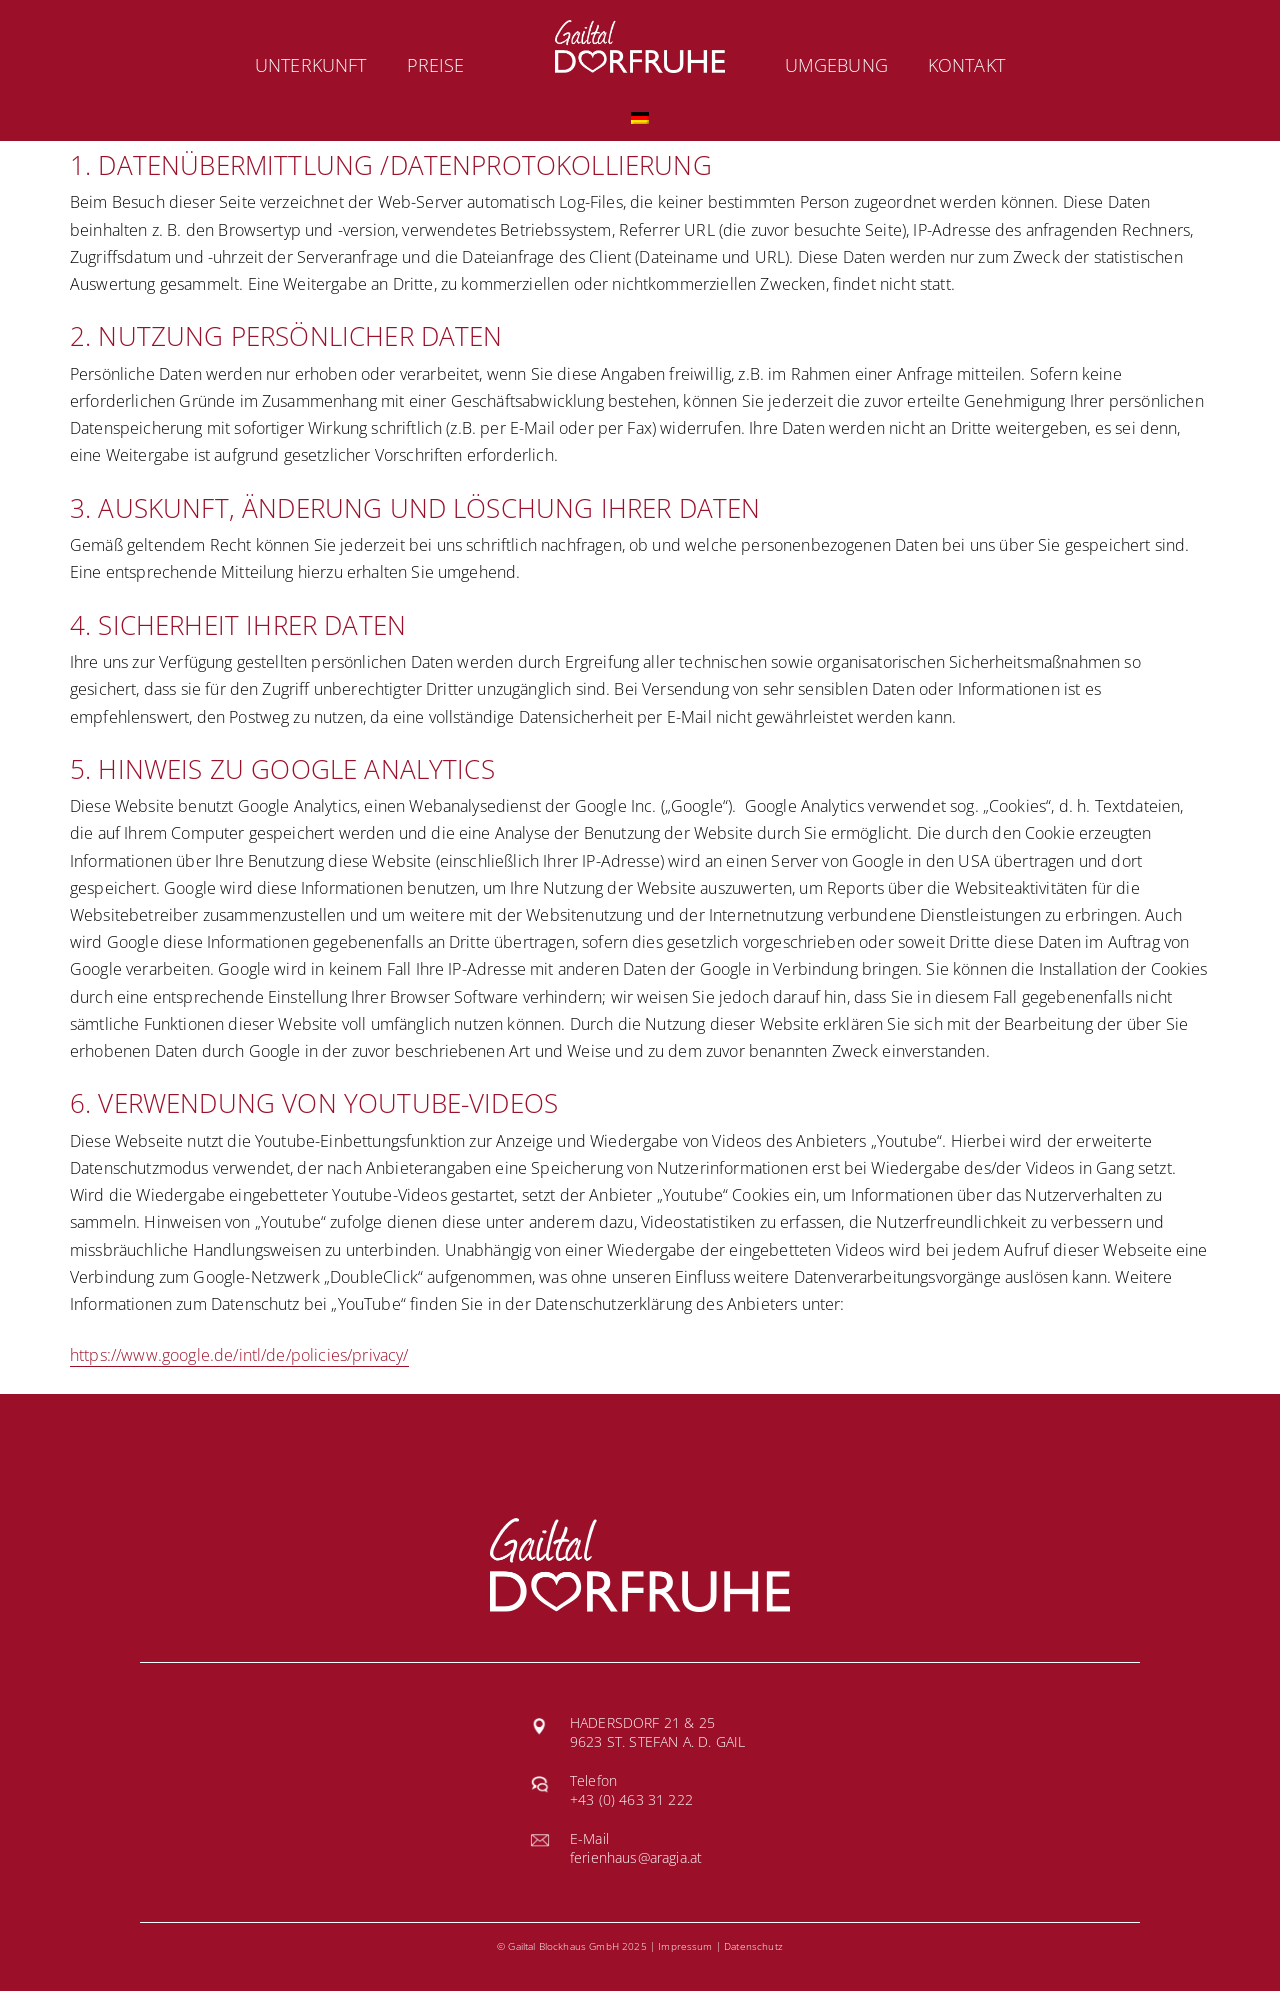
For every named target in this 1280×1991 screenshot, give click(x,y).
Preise (436, 65)
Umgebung (836, 65)
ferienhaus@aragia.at (636, 1857)
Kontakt (966, 65)
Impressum (685, 1946)
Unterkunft (311, 65)
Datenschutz (753, 1946)
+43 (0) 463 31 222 (631, 1799)
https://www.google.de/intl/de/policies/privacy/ (239, 1355)
